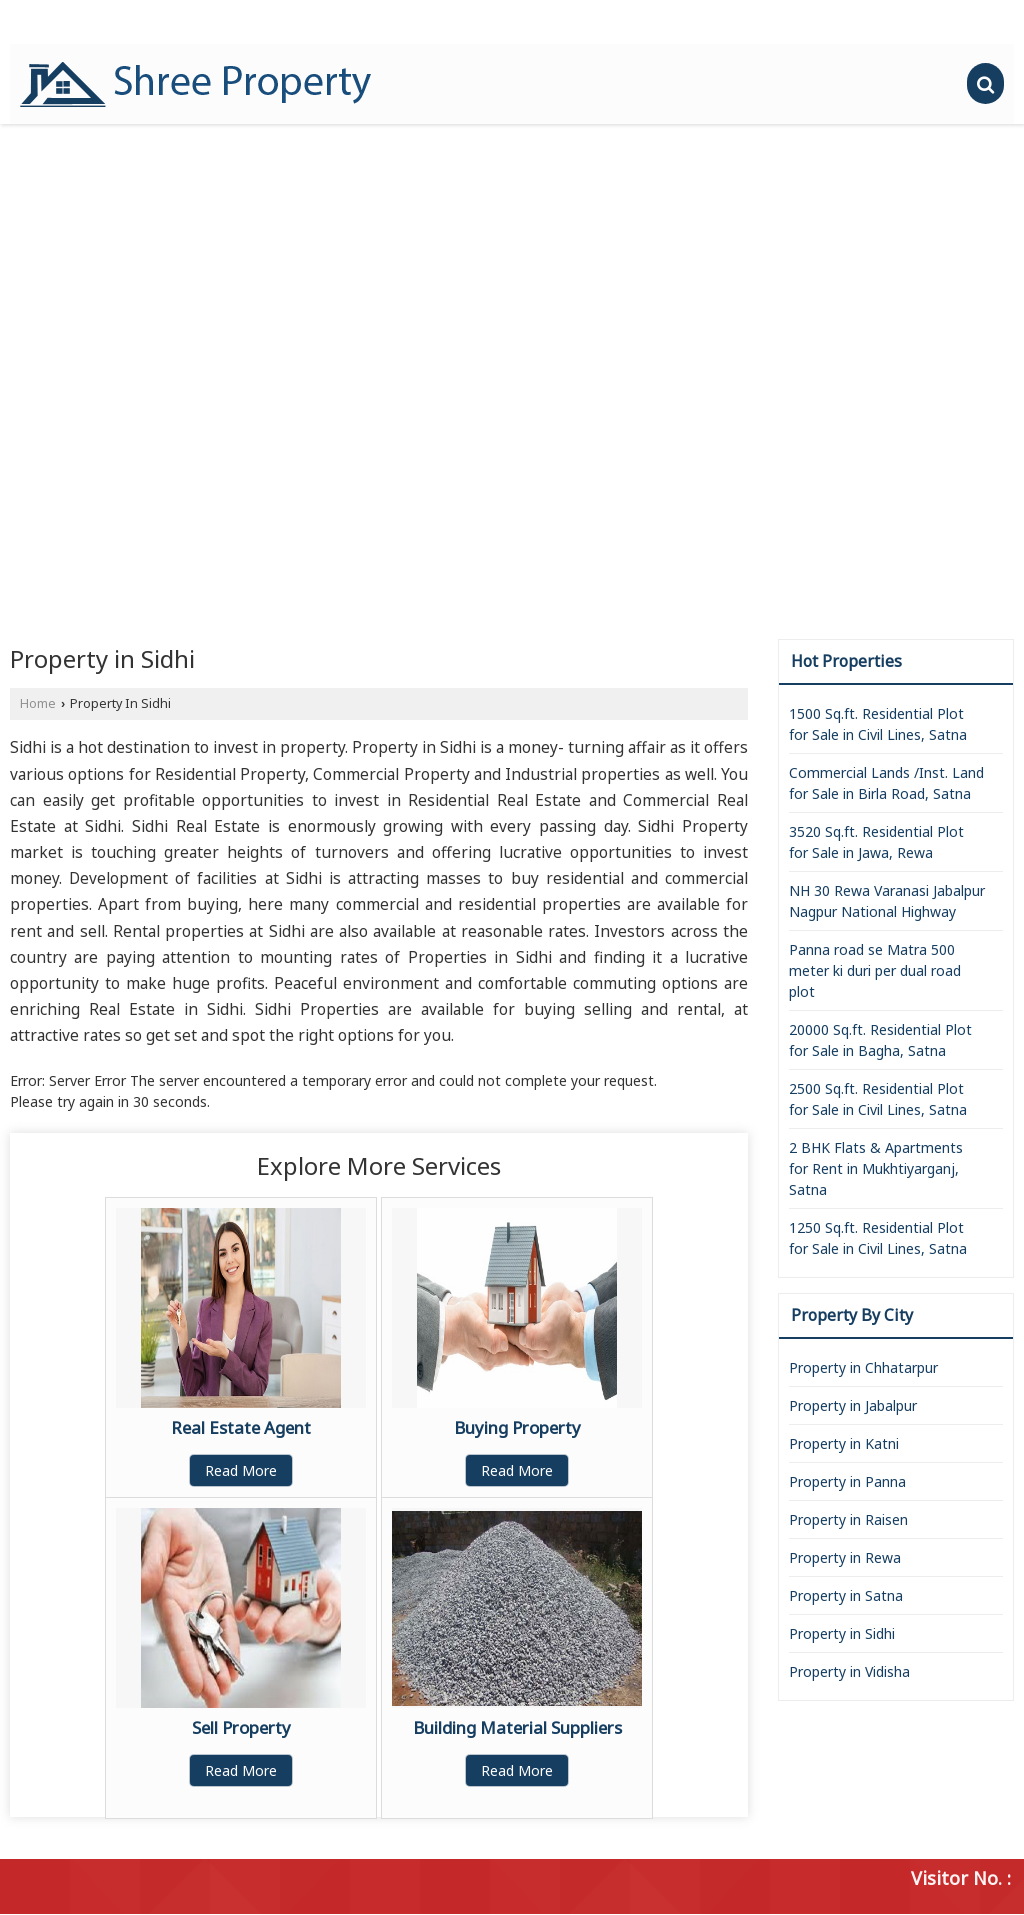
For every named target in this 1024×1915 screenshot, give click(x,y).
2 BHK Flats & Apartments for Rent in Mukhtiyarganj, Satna (876, 1168)
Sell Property (241, 1727)
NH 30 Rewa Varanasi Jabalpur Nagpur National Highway (887, 901)
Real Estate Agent (241, 1427)
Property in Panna (847, 1481)
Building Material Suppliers (517, 1727)
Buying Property (517, 1427)
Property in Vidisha (849, 1671)
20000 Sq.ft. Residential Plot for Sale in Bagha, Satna (880, 1040)
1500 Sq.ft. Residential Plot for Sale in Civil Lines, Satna (878, 724)
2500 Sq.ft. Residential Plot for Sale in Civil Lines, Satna (878, 1099)
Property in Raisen (848, 1519)
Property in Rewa (845, 1557)
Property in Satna (846, 1595)
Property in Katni (844, 1443)
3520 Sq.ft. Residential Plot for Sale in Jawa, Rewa (876, 842)
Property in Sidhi (842, 1633)
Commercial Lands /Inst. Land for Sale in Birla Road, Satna (886, 783)
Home (38, 703)
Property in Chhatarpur (863, 1367)
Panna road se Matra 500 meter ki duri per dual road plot (875, 970)
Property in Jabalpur (853, 1405)
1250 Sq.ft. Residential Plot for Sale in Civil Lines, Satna (878, 1238)
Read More (241, 1470)
